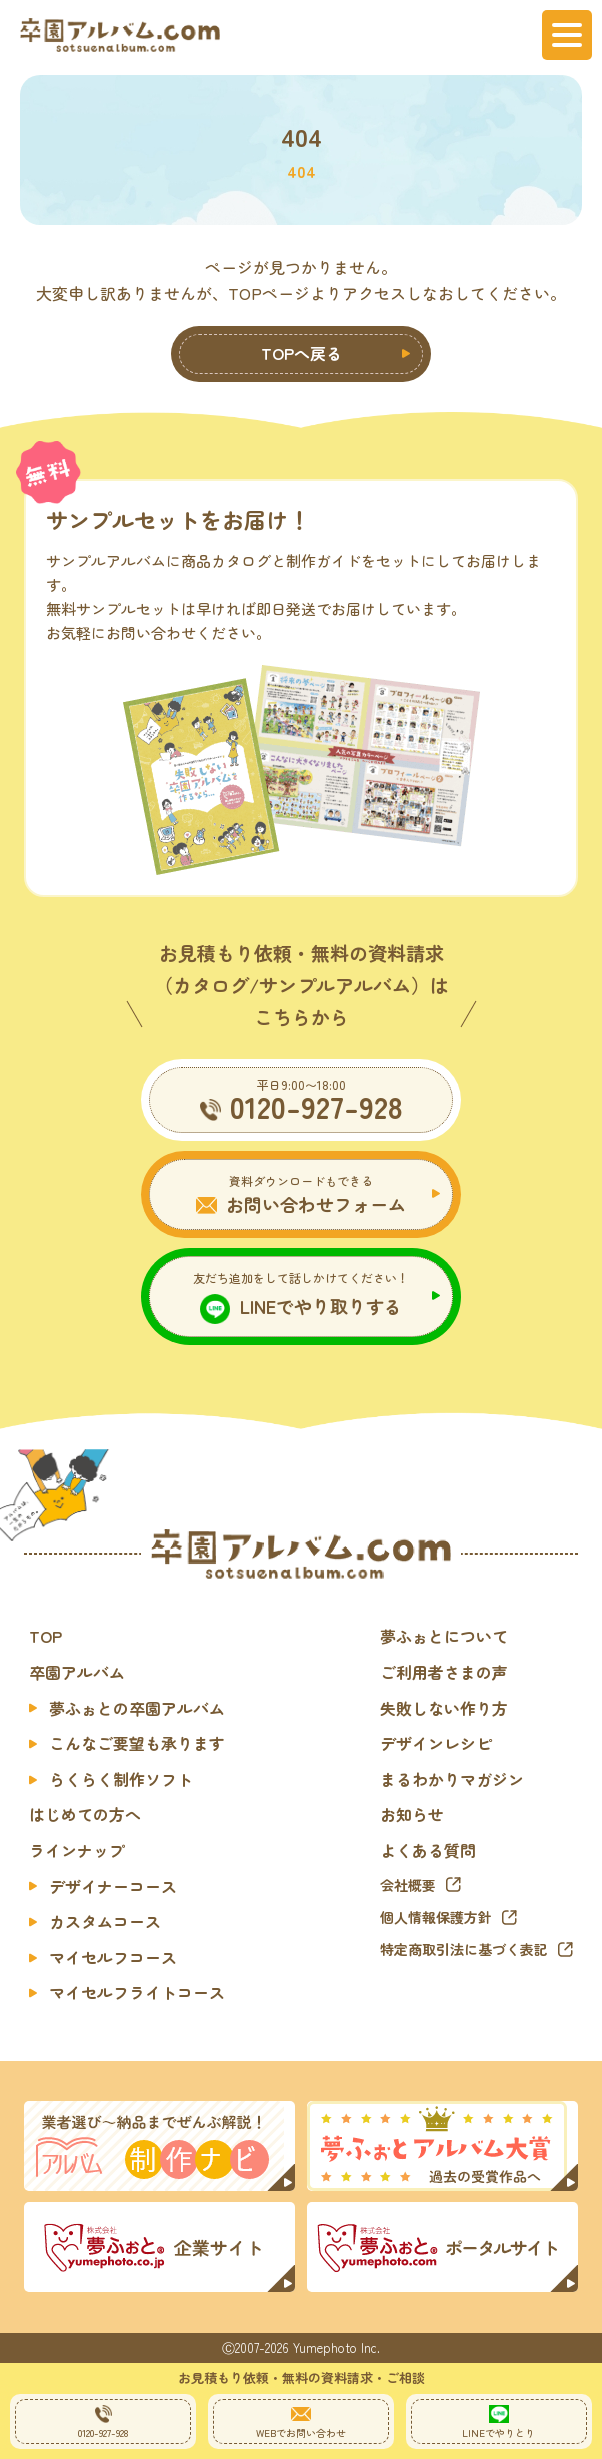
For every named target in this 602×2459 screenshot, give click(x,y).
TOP (45, 1636)
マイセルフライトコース (137, 1992)
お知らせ (412, 1814)
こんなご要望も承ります (137, 1743)
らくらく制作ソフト (121, 1779)
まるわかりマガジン (452, 1779)
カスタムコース (105, 1921)
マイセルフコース (113, 1957)
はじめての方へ (85, 1814)
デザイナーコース (113, 1886)
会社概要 (408, 1885)
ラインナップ (77, 1850)
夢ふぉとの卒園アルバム (137, 1708)
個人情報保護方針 (436, 1917)
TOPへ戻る (301, 353)
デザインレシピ (436, 1743)
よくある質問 (428, 1850)
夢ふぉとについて (444, 1636)
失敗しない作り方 (444, 1708)
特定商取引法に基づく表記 (464, 1949)
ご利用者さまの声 (444, 1672)
